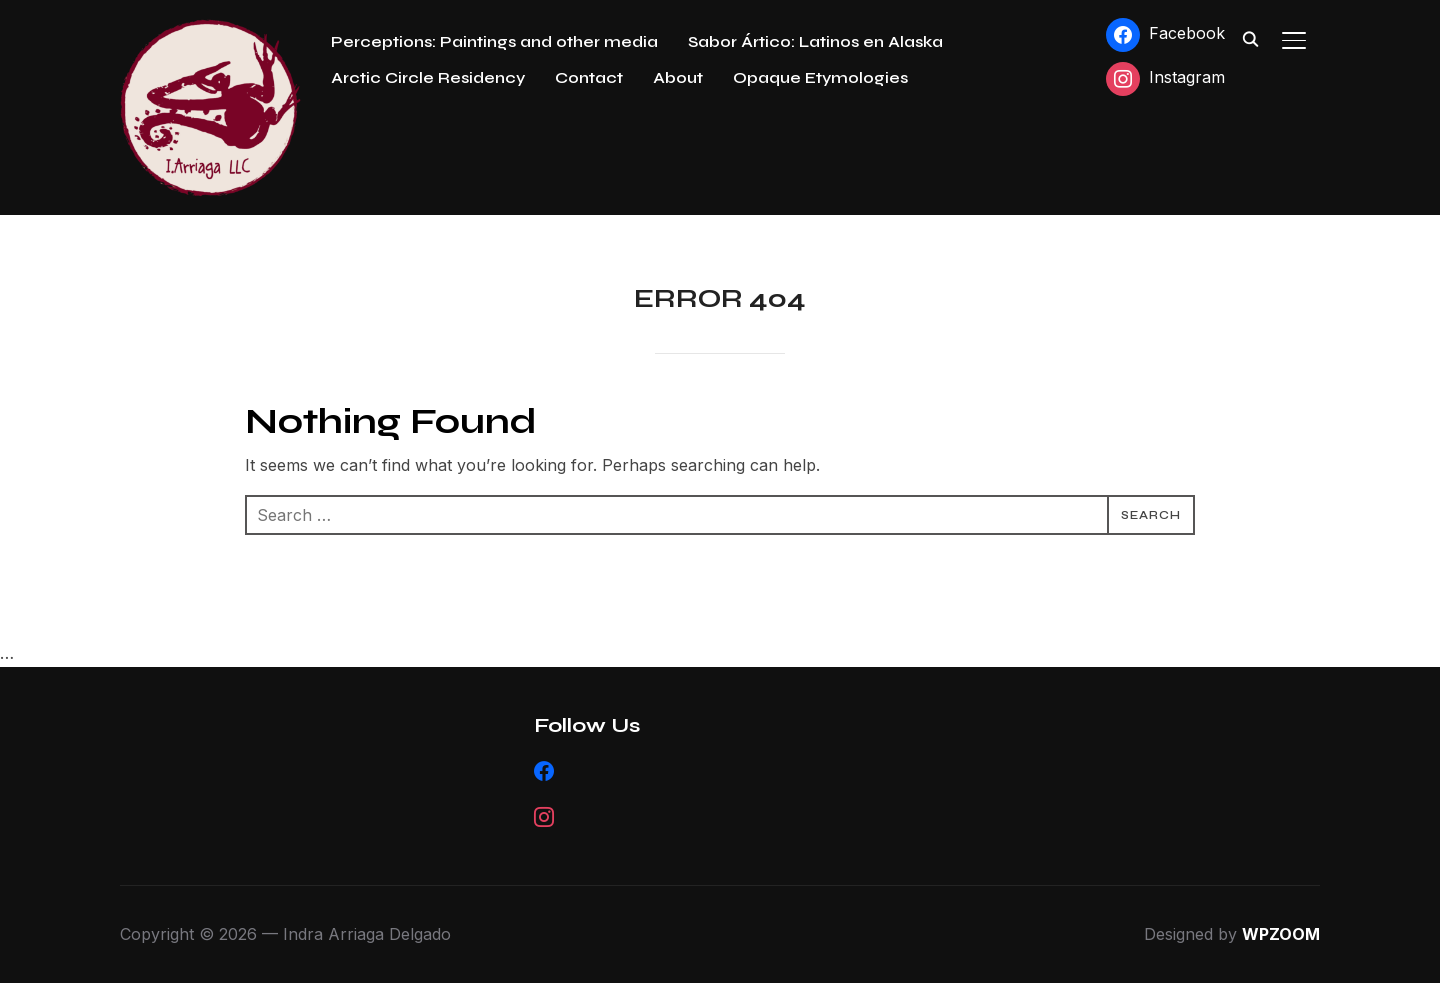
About (678, 77)
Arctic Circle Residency (428, 77)
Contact (589, 77)
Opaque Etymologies (820, 77)
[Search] (1250, 38)
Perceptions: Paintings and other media (494, 41)
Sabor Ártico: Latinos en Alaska (815, 41)
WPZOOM (1281, 934)
